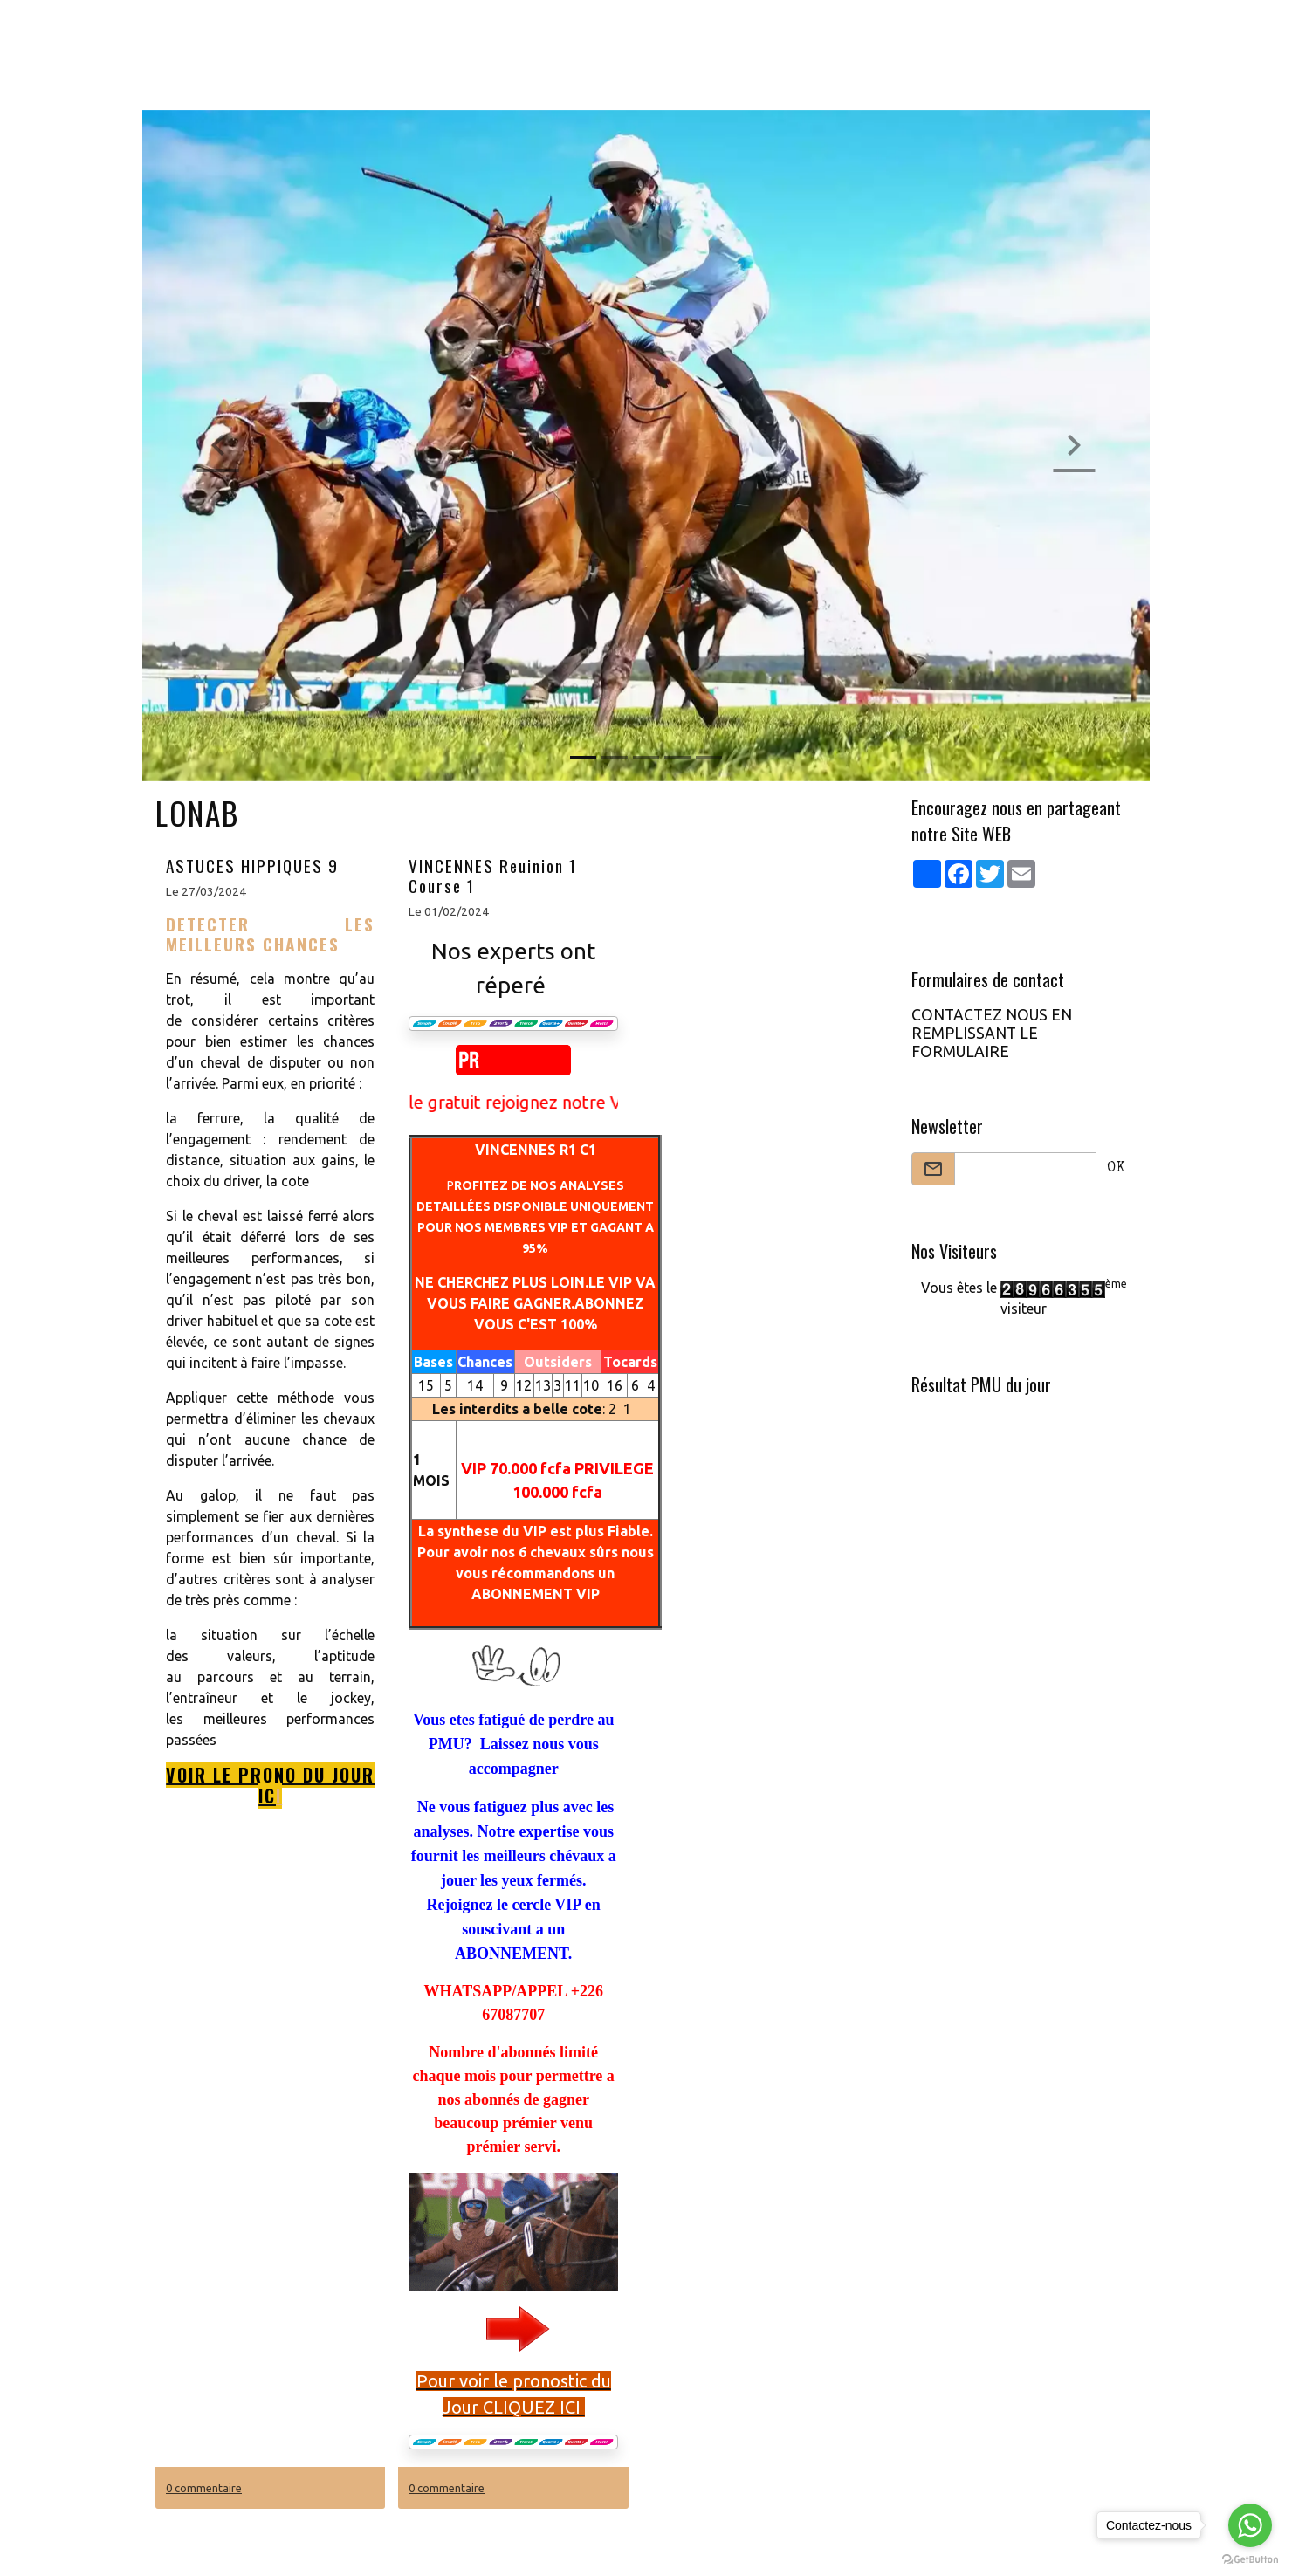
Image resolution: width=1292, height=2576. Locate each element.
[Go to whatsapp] (1250, 2525)
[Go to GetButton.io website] (1250, 2558)
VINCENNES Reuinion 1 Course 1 (493, 875)
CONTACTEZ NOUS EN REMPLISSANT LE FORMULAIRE (991, 1033)
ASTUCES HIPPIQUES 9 (252, 865)
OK (1116, 1169)
